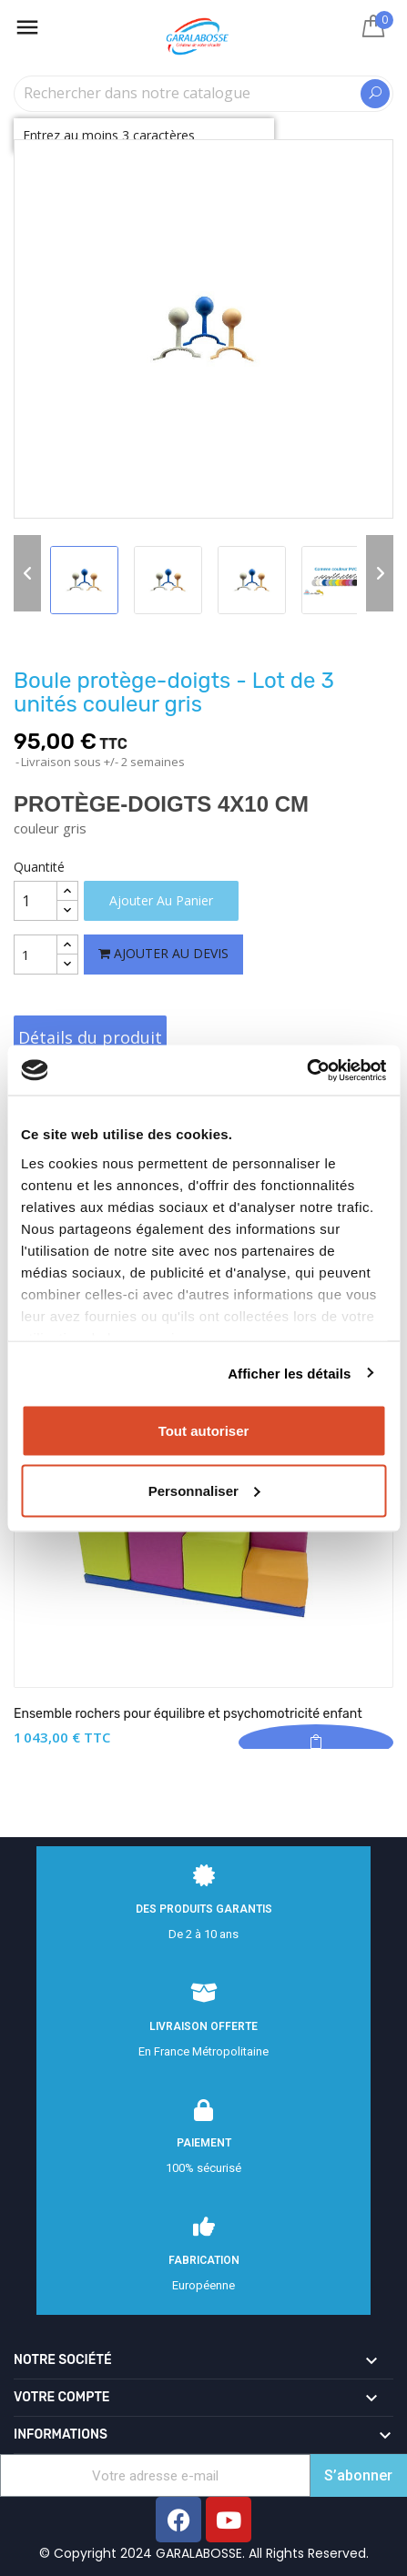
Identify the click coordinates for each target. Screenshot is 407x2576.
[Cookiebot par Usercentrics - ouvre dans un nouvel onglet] (306, 1070)
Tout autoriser (203, 1431)
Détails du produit (90, 1037)
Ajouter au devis (163, 953)
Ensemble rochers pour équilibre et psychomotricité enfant (188, 1714)
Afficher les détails (289, 1372)
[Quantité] (35, 901)
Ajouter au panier (161, 900)
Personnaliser (204, 1490)
